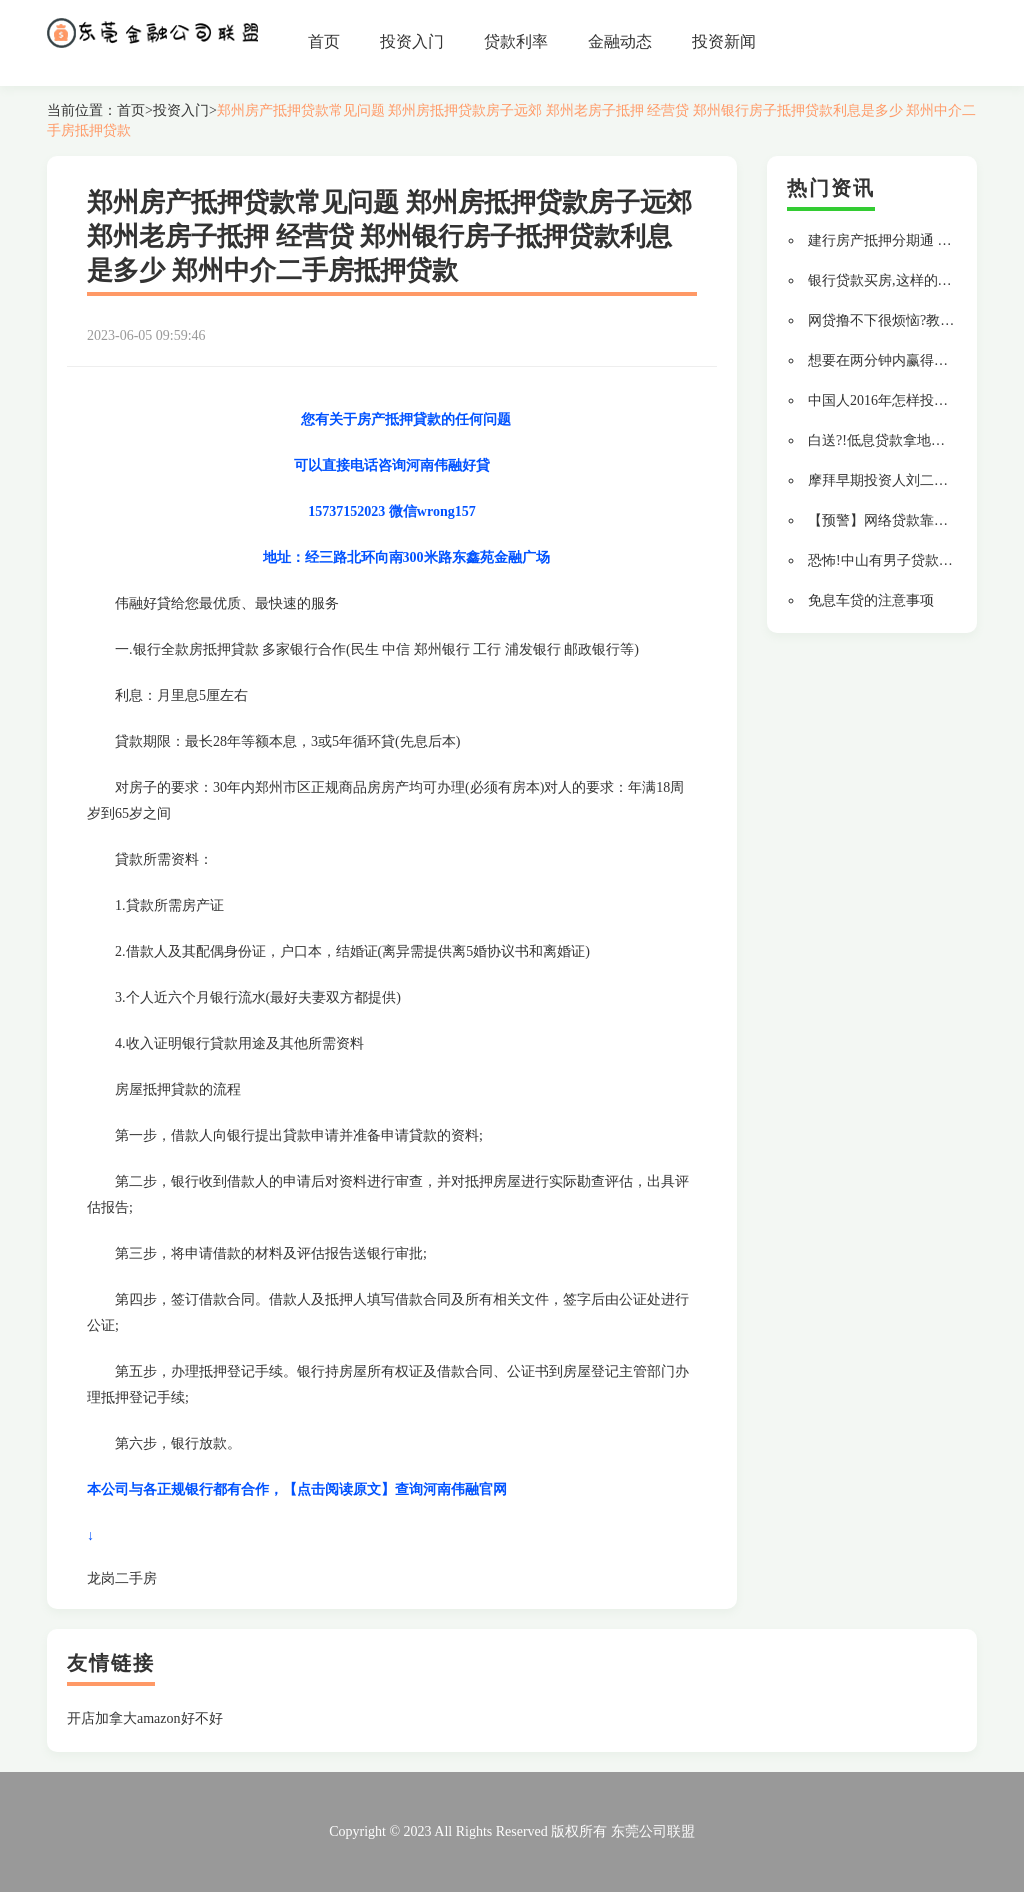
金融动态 (620, 41)
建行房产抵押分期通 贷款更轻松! (910, 240)
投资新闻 (724, 41)
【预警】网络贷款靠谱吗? (888, 520)
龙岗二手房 (122, 1578)
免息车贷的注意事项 (871, 600)
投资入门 (412, 41)
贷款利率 (516, 41)
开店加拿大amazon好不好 (145, 1718)
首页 (324, 41)
